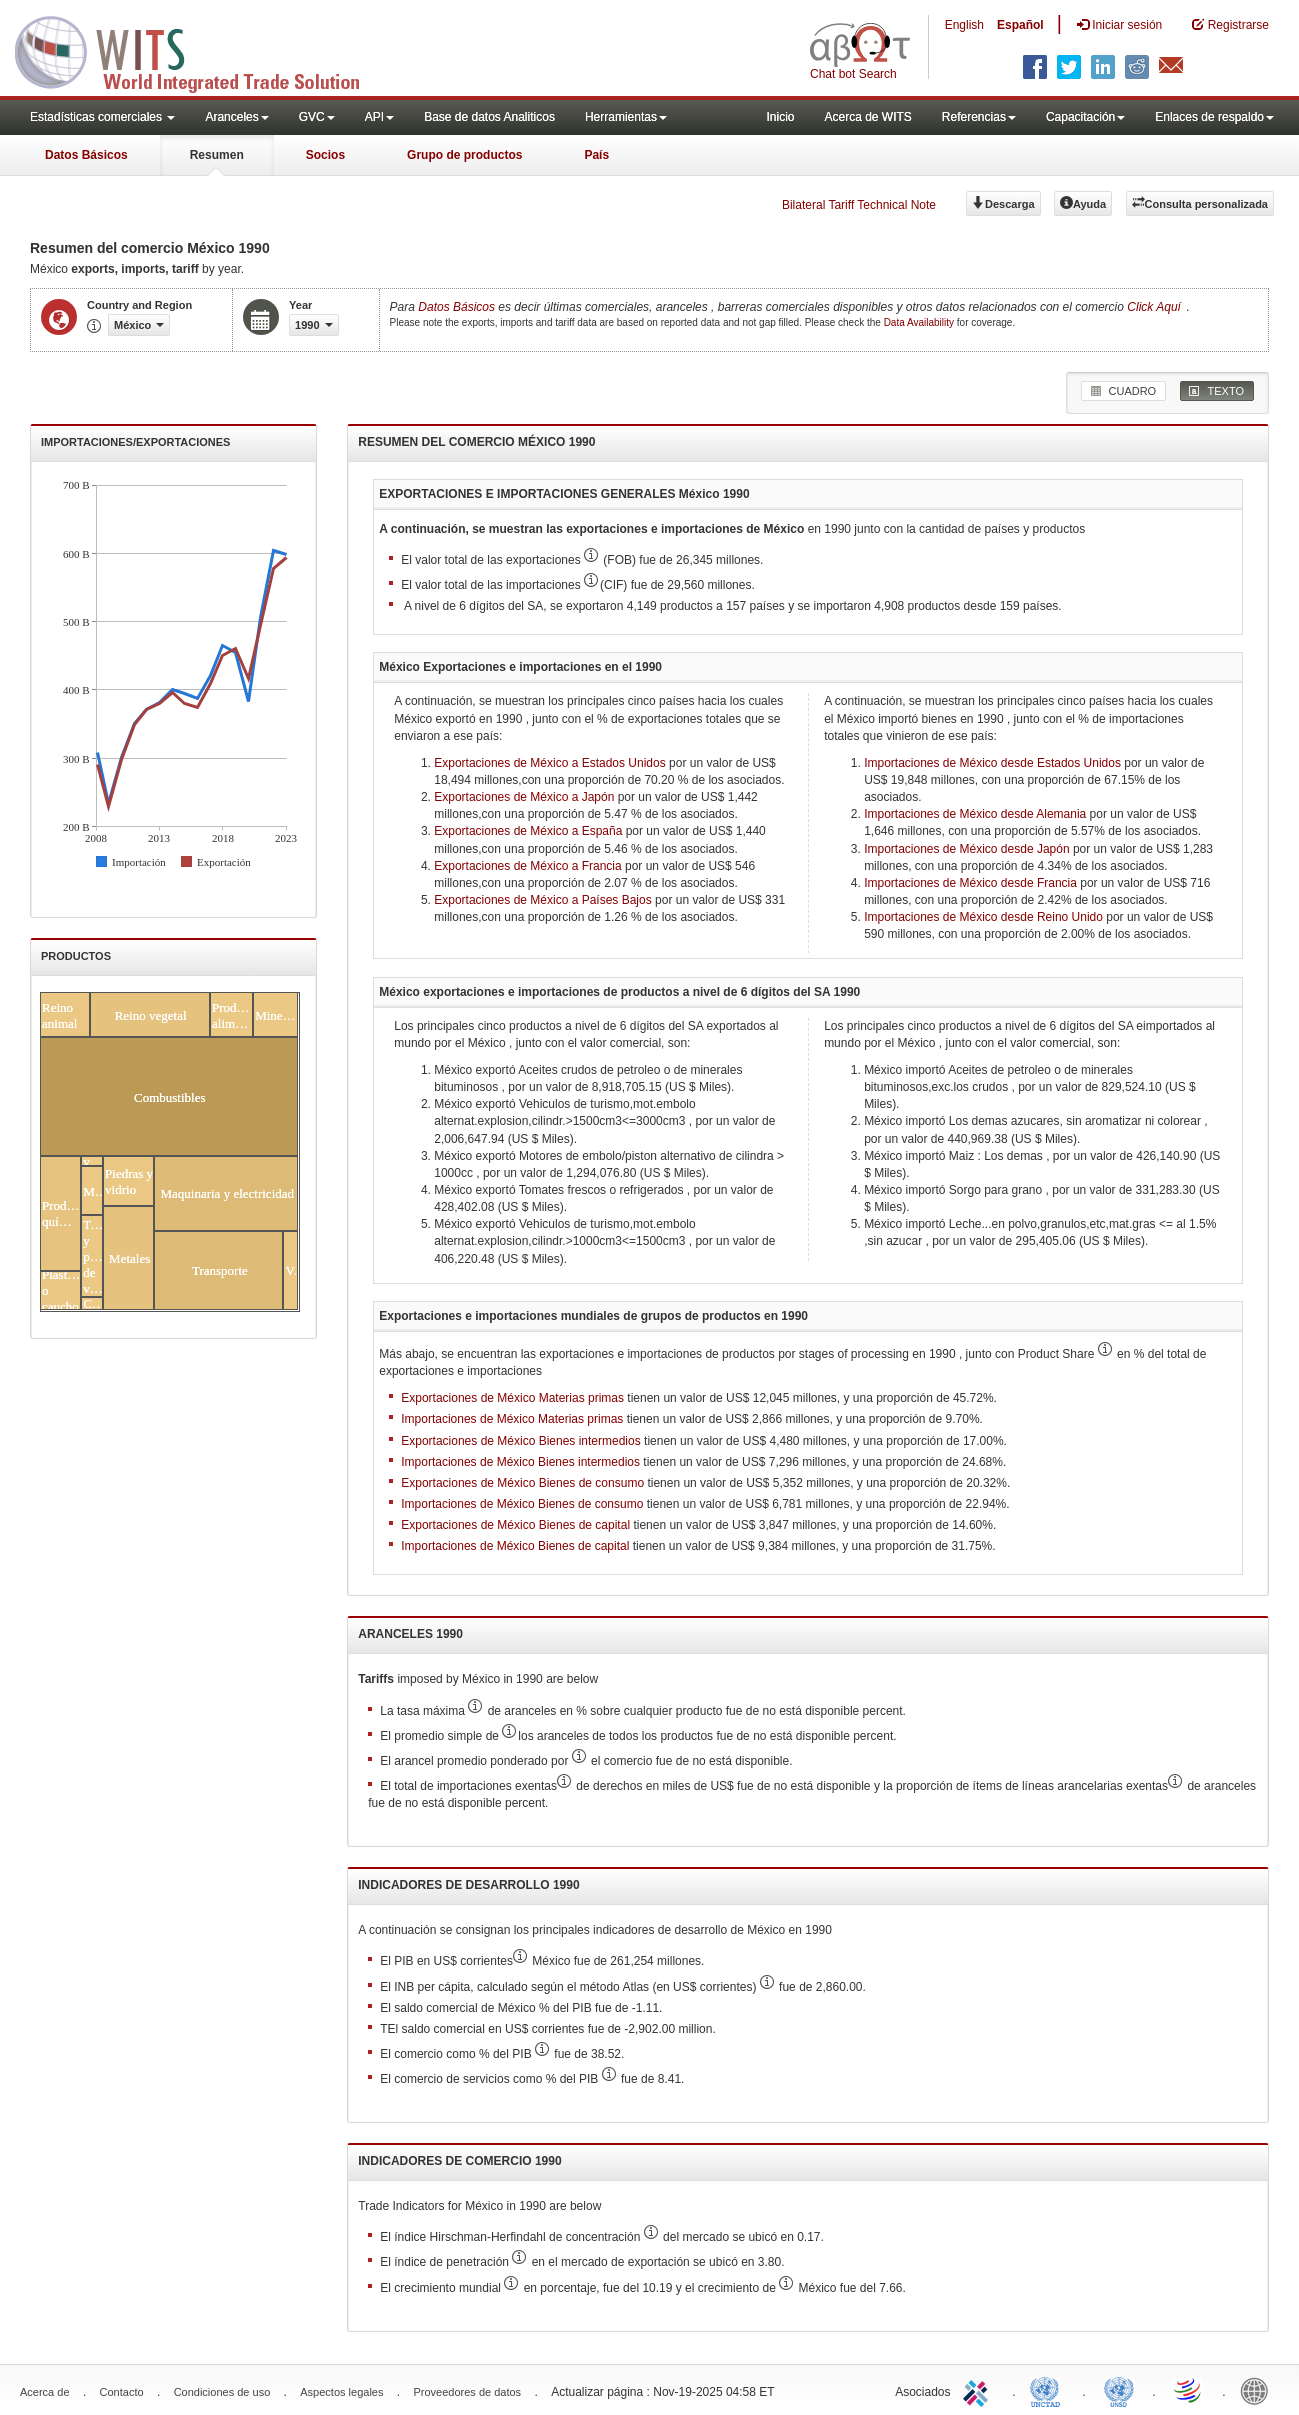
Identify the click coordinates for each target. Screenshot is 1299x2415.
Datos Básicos (86, 155)
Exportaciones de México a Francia (527, 866)
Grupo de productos (464, 155)
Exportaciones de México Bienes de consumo (522, 1483)
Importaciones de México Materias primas (512, 1419)
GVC (317, 117)
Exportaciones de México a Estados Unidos (549, 763)
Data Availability (920, 322)
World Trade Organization (1189, 2390)
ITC (979, 2390)
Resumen (217, 155)
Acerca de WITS (867, 117)
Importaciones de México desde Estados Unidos (992, 763)
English (964, 25)
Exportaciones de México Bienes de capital (515, 1525)
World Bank (1259, 2390)
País (596, 155)
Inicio (780, 117)
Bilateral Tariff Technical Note (859, 205)
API (379, 117)
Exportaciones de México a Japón (524, 797)
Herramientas (626, 117)
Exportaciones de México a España (528, 831)
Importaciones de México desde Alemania (975, 814)
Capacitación (1085, 117)
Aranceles (236, 117)
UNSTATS (1119, 2390)
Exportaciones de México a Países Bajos (542, 900)
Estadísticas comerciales (102, 117)
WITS (200, 50)
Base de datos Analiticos (489, 117)
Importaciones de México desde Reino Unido (983, 917)
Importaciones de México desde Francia (970, 883)
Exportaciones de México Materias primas (512, 1398)
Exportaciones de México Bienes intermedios (520, 1441)
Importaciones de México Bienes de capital (515, 1546)
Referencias (979, 117)
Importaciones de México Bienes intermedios (520, 1462)
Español (1020, 25)
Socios (325, 155)
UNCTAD (1049, 2390)
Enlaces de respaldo (1214, 117)
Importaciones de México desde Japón (966, 849)
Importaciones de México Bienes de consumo (522, 1504)
